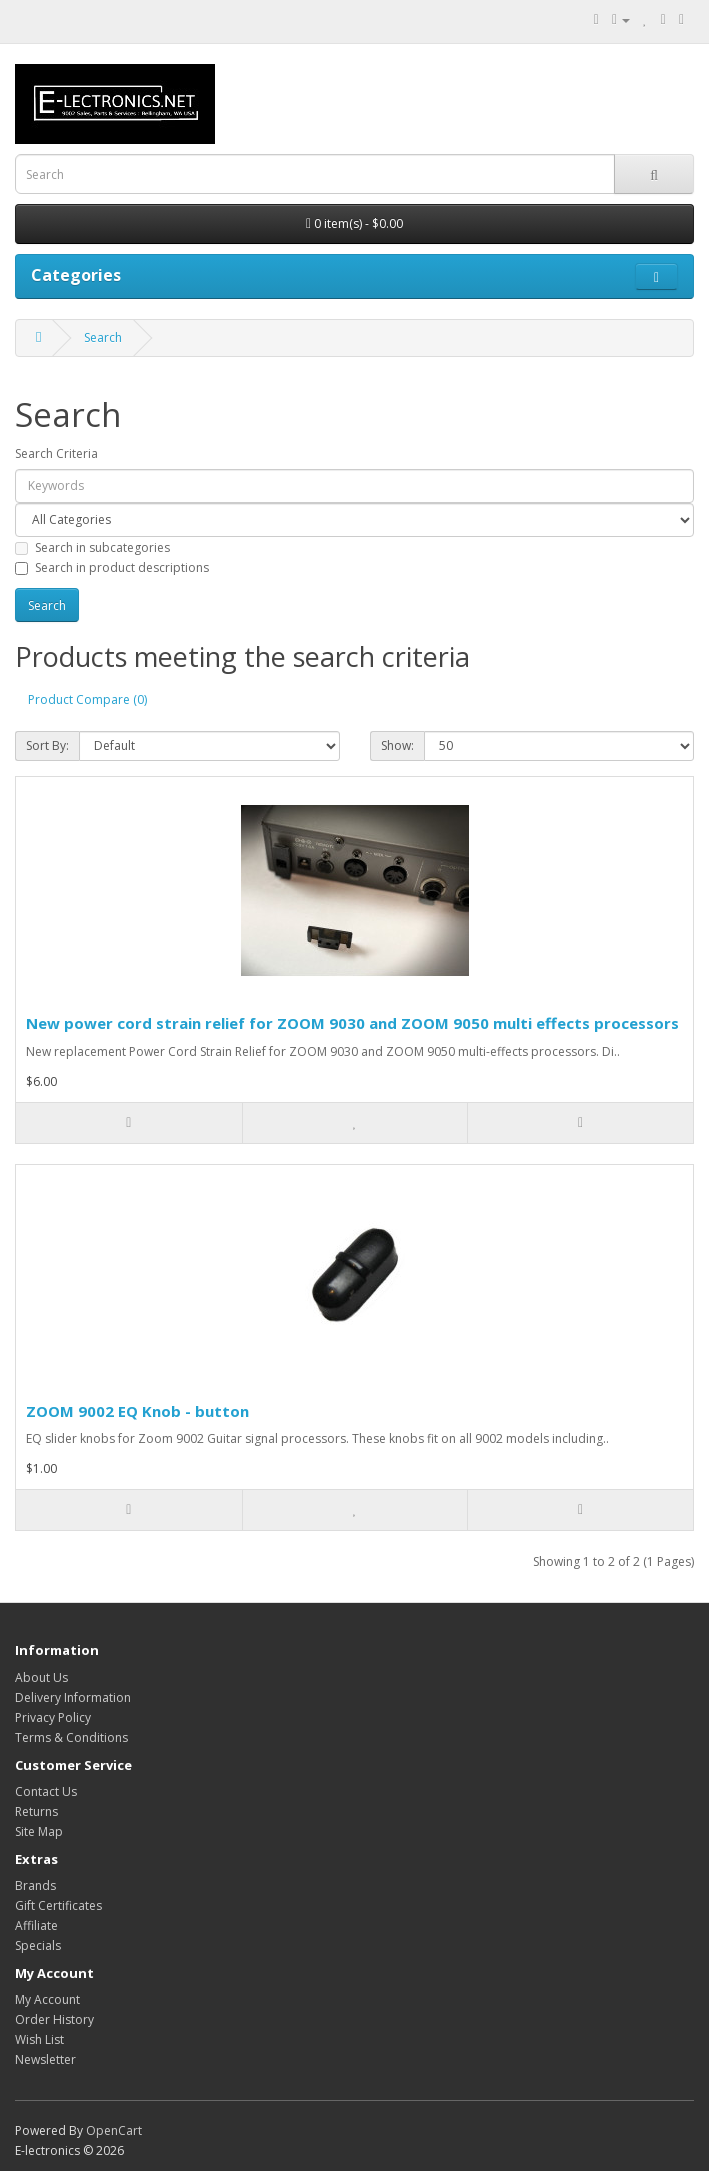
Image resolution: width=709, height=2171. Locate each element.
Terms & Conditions (71, 1737)
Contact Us (46, 1791)
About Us (41, 1677)
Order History (54, 2019)
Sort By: (47, 745)
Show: (397, 745)
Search (103, 337)
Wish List (39, 2039)
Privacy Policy (53, 1717)
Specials (38, 1945)
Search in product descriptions (112, 567)
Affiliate (36, 1925)
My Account (47, 1999)
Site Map (39, 1831)
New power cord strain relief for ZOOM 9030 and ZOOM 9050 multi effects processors (352, 1023)
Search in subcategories (92, 547)
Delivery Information (73, 1697)
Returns (36, 1811)
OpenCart (114, 2130)
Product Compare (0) (87, 699)
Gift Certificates (58, 1905)
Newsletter (45, 2059)
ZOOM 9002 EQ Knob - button (137, 1411)
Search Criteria (56, 453)
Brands (35, 1885)
